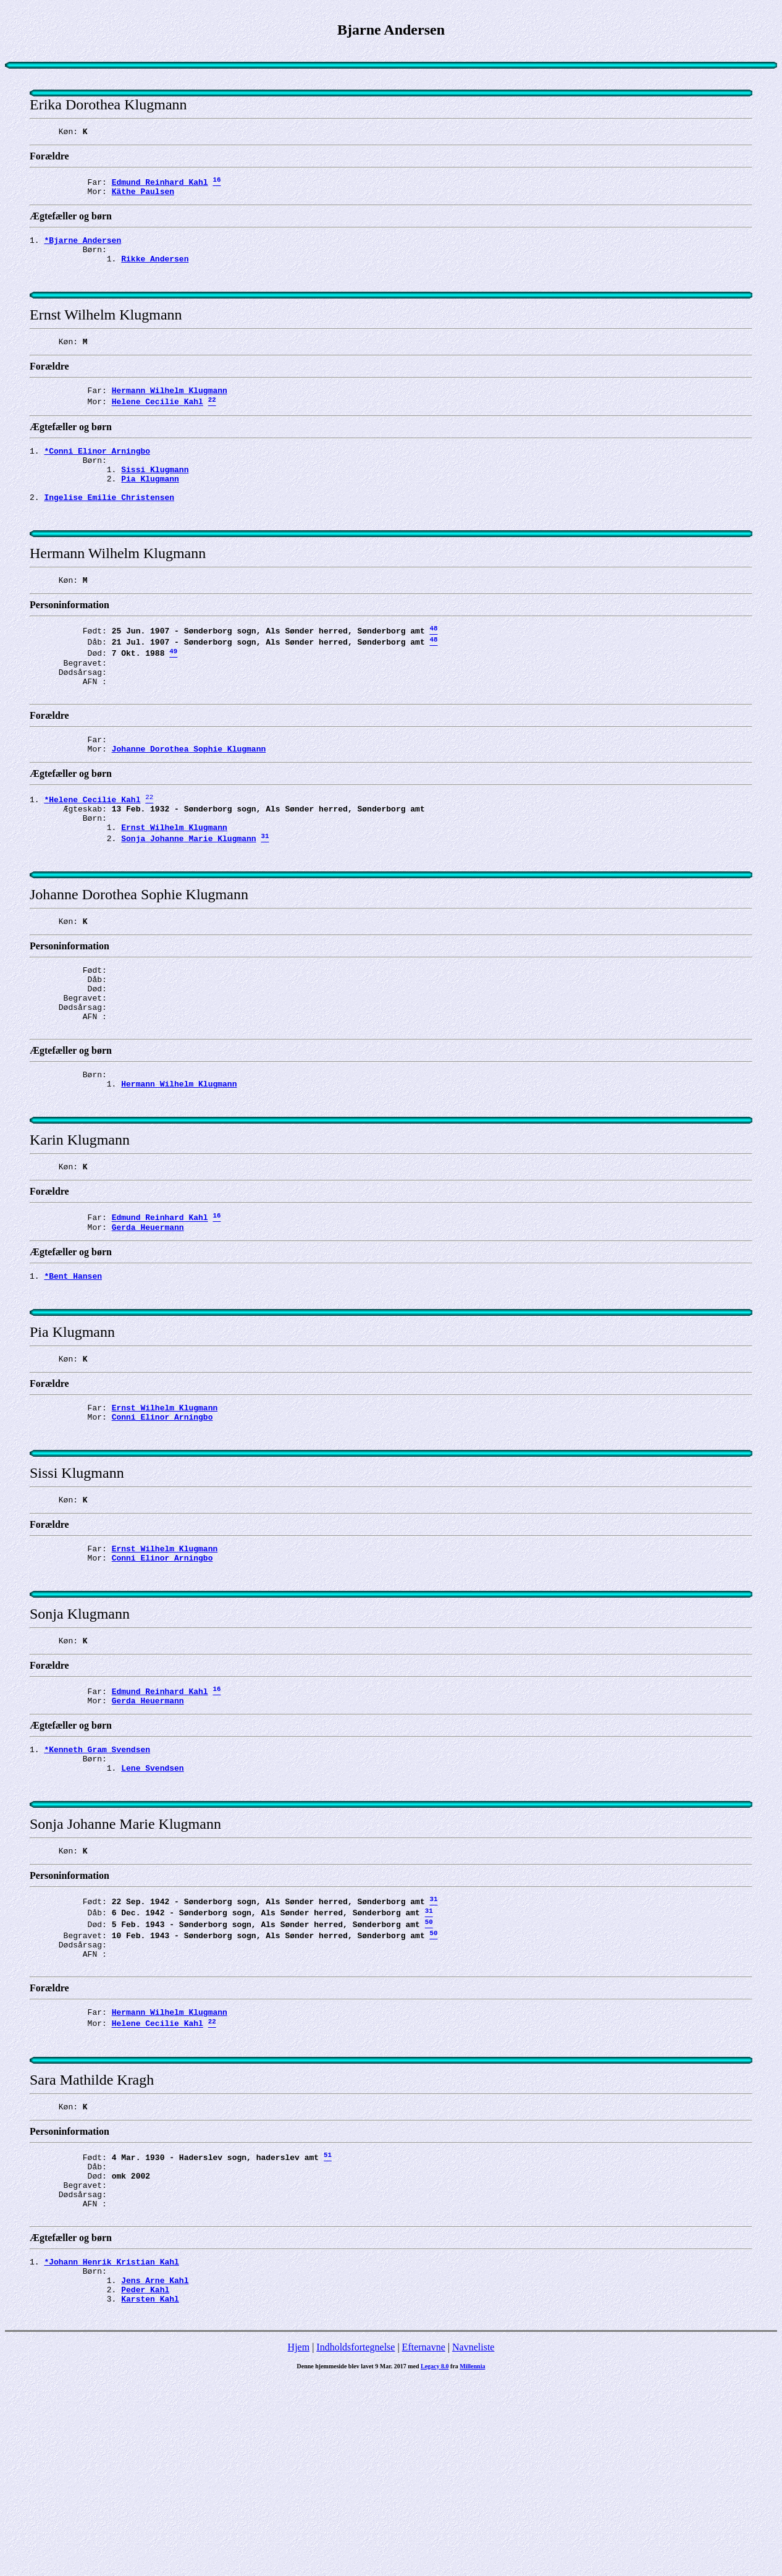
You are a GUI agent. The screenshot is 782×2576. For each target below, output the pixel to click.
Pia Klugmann (150, 508)
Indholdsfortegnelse (355, 2543)
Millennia (472, 2562)
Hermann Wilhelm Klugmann (169, 410)
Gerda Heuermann (148, 1328)
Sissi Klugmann (154, 496)
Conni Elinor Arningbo (162, 1531)
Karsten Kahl (150, 2495)
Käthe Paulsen (143, 196)
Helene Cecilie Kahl (157, 424)
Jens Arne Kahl (154, 2472)
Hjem (299, 2543)
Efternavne (423, 2543)
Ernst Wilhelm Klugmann (174, 891)
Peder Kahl (145, 2483)
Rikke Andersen (154, 269)
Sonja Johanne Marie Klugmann (188, 904)
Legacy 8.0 (435, 2562)
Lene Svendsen (152, 1910)
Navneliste (473, 2543)
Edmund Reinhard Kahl (160, 185)
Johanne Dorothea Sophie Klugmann (189, 805)
